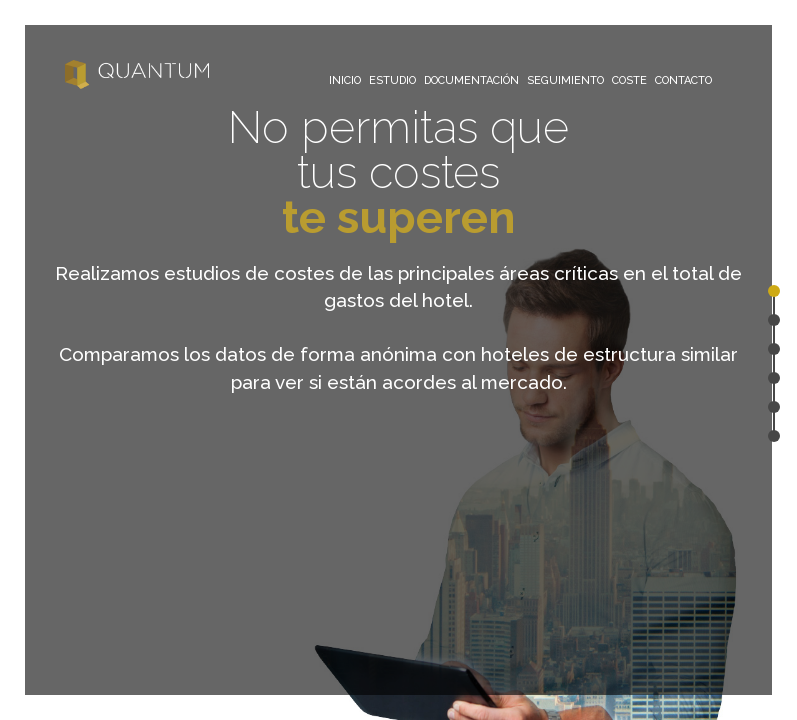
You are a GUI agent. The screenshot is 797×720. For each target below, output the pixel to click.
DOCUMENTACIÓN (471, 80)
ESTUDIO (392, 80)
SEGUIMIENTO (565, 80)
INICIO (345, 80)
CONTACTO (683, 80)
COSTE (629, 80)
